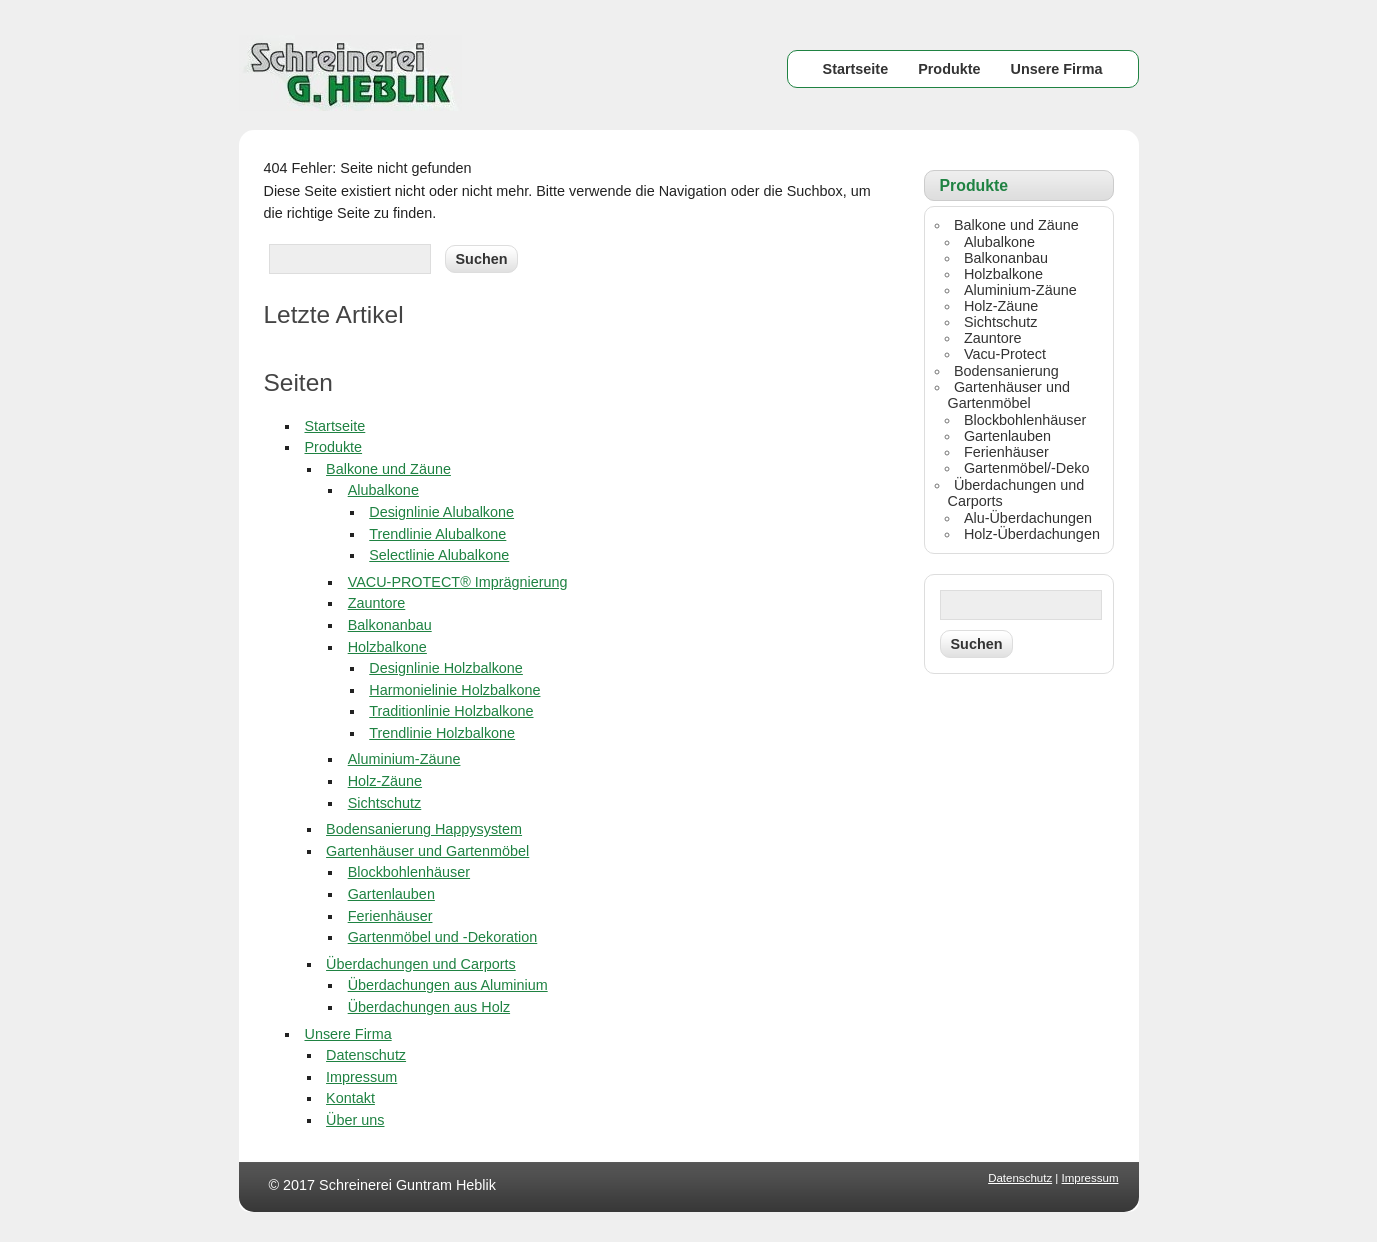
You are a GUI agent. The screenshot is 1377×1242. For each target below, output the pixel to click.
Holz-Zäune (385, 781)
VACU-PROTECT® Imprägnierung (458, 582)
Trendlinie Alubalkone (437, 534)
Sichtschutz (385, 803)
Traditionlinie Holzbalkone (451, 711)
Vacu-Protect (1005, 354)
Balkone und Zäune (388, 469)
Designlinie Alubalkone (441, 512)
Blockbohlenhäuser (409, 872)
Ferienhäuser (390, 916)
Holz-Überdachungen (1032, 534)
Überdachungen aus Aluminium (448, 985)
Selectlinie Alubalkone (439, 555)
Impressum (361, 1077)
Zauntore (377, 603)
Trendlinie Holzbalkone (442, 733)
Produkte (949, 69)
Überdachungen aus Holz (429, 1007)
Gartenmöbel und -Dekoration (443, 937)
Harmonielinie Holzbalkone (454, 690)
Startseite (856, 69)
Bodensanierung (1006, 371)
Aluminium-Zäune (404, 759)
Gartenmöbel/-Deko (1027, 468)
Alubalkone (383, 490)
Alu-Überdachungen (1028, 518)
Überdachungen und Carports (421, 964)
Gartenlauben (391, 894)
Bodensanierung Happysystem (424, 829)
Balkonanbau (390, 625)
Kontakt (350, 1098)
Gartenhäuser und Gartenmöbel (427, 851)
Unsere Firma (1057, 69)
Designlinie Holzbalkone (446, 668)
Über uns (355, 1120)
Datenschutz (366, 1055)
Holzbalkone (387, 647)
